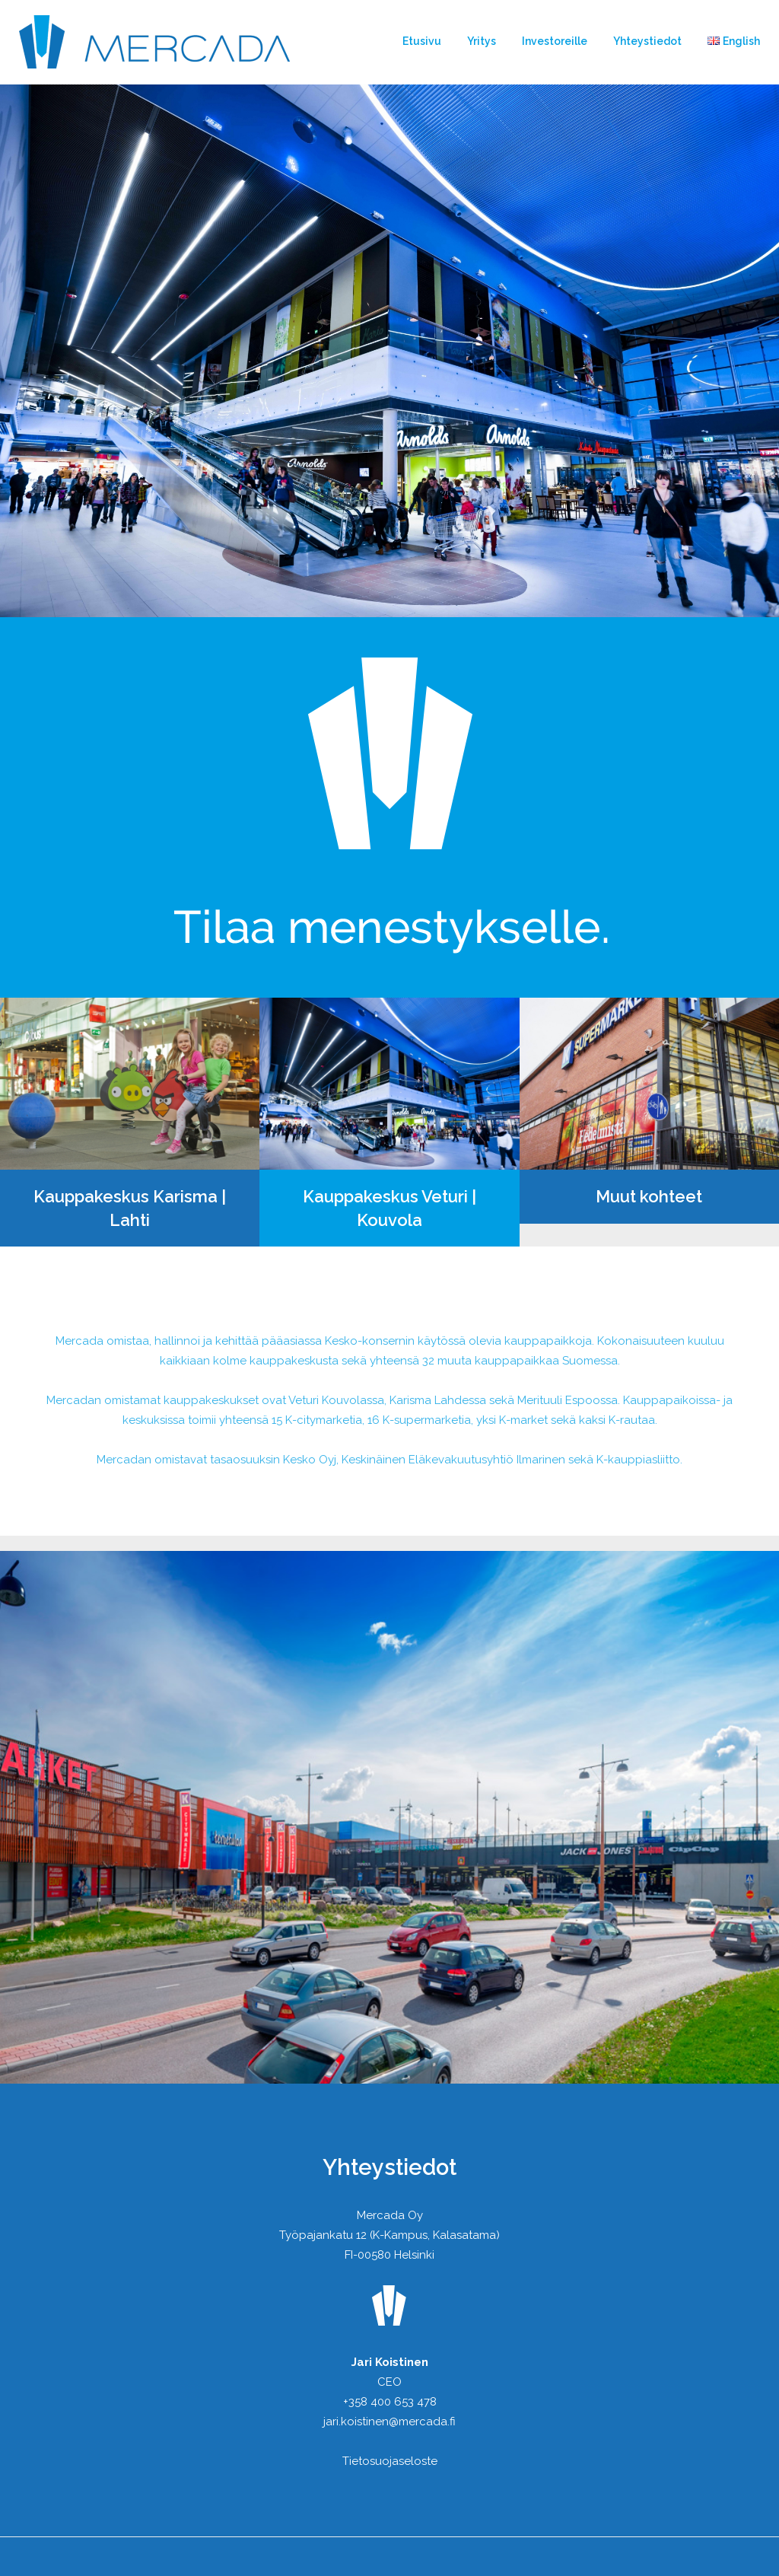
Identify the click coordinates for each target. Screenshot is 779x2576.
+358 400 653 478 (390, 2402)
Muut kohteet (649, 1196)
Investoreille (554, 41)
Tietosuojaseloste (389, 2461)
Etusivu (421, 41)
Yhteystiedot (647, 41)
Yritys (481, 41)
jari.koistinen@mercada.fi (389, 2421)
